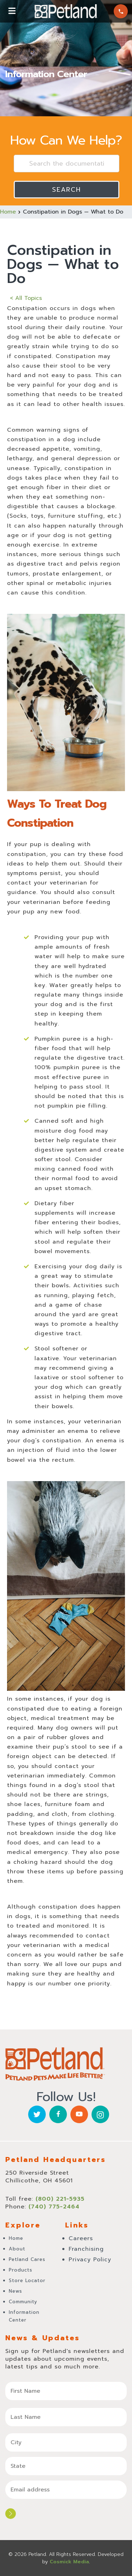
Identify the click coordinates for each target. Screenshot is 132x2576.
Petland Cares (27, 2259)
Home (8, 212)
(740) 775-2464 (54, 2206)
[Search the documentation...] (66, 163)
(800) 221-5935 (121, 11)
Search (66, 190)
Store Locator (27, 2280)
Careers (81, 2238)
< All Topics (26, 298)
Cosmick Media (69, 2561)
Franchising (86, 2249)
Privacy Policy (90, 2259)
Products (20, 2270)
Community (23, 2301)
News (15, 2291)
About (17, 2248)
